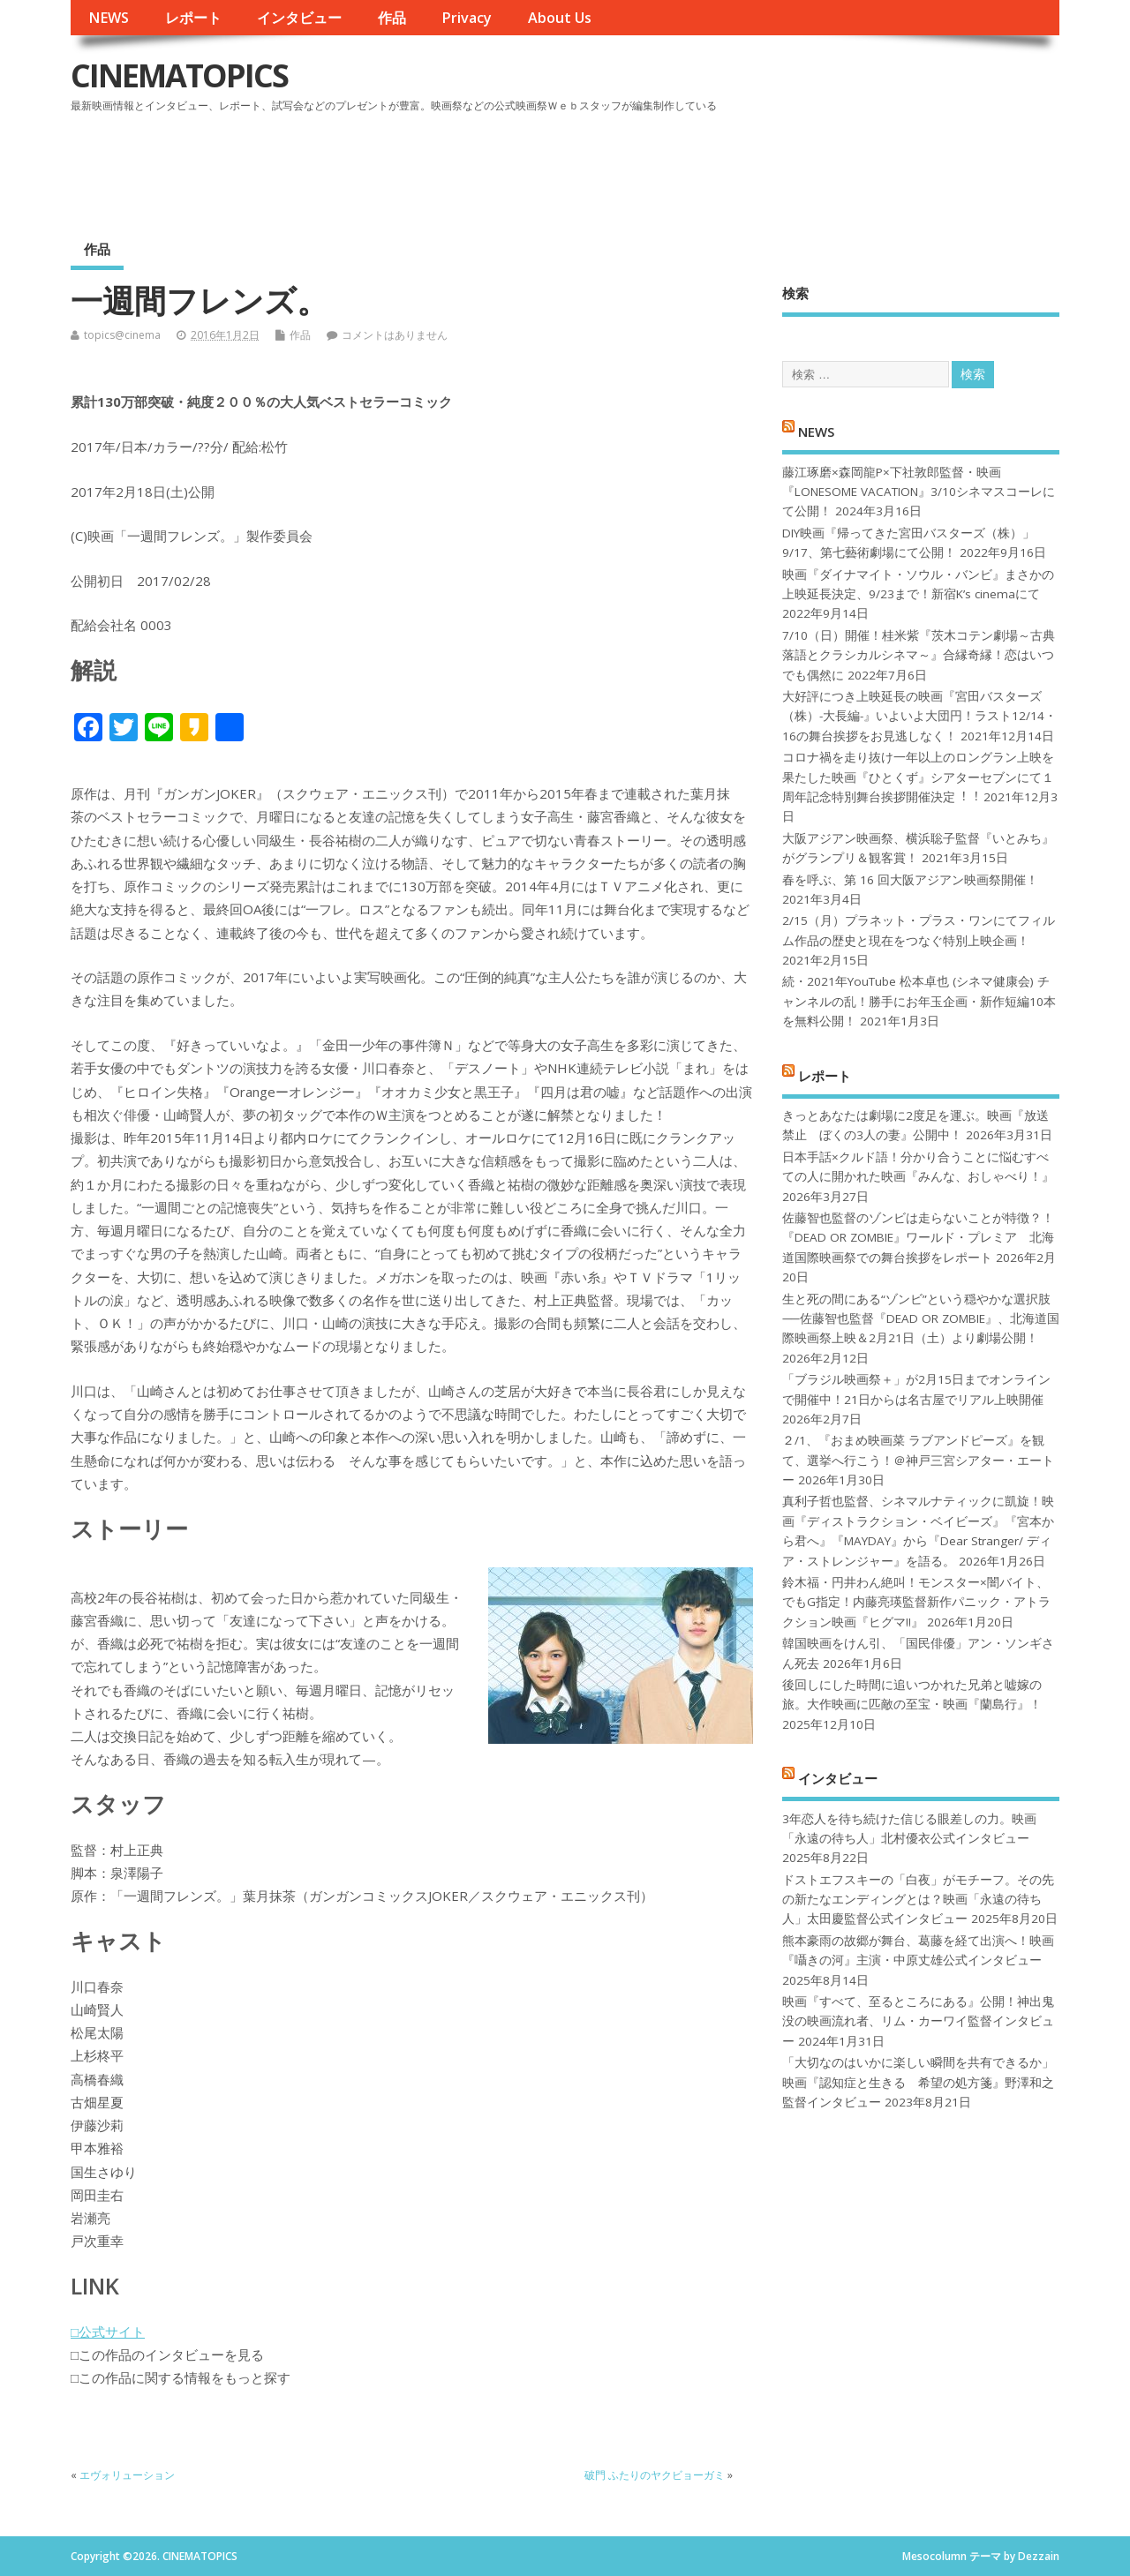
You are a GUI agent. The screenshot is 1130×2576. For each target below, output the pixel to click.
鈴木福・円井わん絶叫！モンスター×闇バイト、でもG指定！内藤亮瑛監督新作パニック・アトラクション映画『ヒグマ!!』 (916, 1602)
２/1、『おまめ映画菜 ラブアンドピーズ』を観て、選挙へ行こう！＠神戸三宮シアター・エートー (918, 1460)
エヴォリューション (127, 2474)
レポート (193, 17)
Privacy (466, 17)
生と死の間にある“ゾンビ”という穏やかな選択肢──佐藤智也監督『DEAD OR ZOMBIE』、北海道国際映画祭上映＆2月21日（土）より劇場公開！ (920, 1319)
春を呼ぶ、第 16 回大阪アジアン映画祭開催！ (910, 880)
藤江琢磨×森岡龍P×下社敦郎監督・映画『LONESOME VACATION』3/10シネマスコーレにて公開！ (918, 492)
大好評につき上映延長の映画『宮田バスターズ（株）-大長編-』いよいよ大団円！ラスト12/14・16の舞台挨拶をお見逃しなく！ (919, 716)
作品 (392, 17)
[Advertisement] (723, 167)
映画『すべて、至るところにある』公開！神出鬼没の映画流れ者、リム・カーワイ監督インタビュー (918, 2021)
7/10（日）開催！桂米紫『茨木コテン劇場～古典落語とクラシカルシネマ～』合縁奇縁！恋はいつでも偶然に (918, 655)
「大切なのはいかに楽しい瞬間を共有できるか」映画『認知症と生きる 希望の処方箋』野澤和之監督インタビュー (918, 2082)
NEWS (108, 17)
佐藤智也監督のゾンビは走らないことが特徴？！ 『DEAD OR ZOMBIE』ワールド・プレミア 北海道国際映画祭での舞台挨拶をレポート (918, 1237)
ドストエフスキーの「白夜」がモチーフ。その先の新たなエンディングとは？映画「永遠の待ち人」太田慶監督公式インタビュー (918, 1899)
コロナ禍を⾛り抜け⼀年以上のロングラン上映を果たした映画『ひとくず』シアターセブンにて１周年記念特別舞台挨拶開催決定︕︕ (918, 777)
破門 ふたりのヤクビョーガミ (654, 2474)
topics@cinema (122, 334)
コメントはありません (395, 334)
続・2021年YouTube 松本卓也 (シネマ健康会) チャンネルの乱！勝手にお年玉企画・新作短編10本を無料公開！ (919, 1001)
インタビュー (299, 17)
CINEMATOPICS (179, 75)
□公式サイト (108, 2331)
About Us (559, 17)
